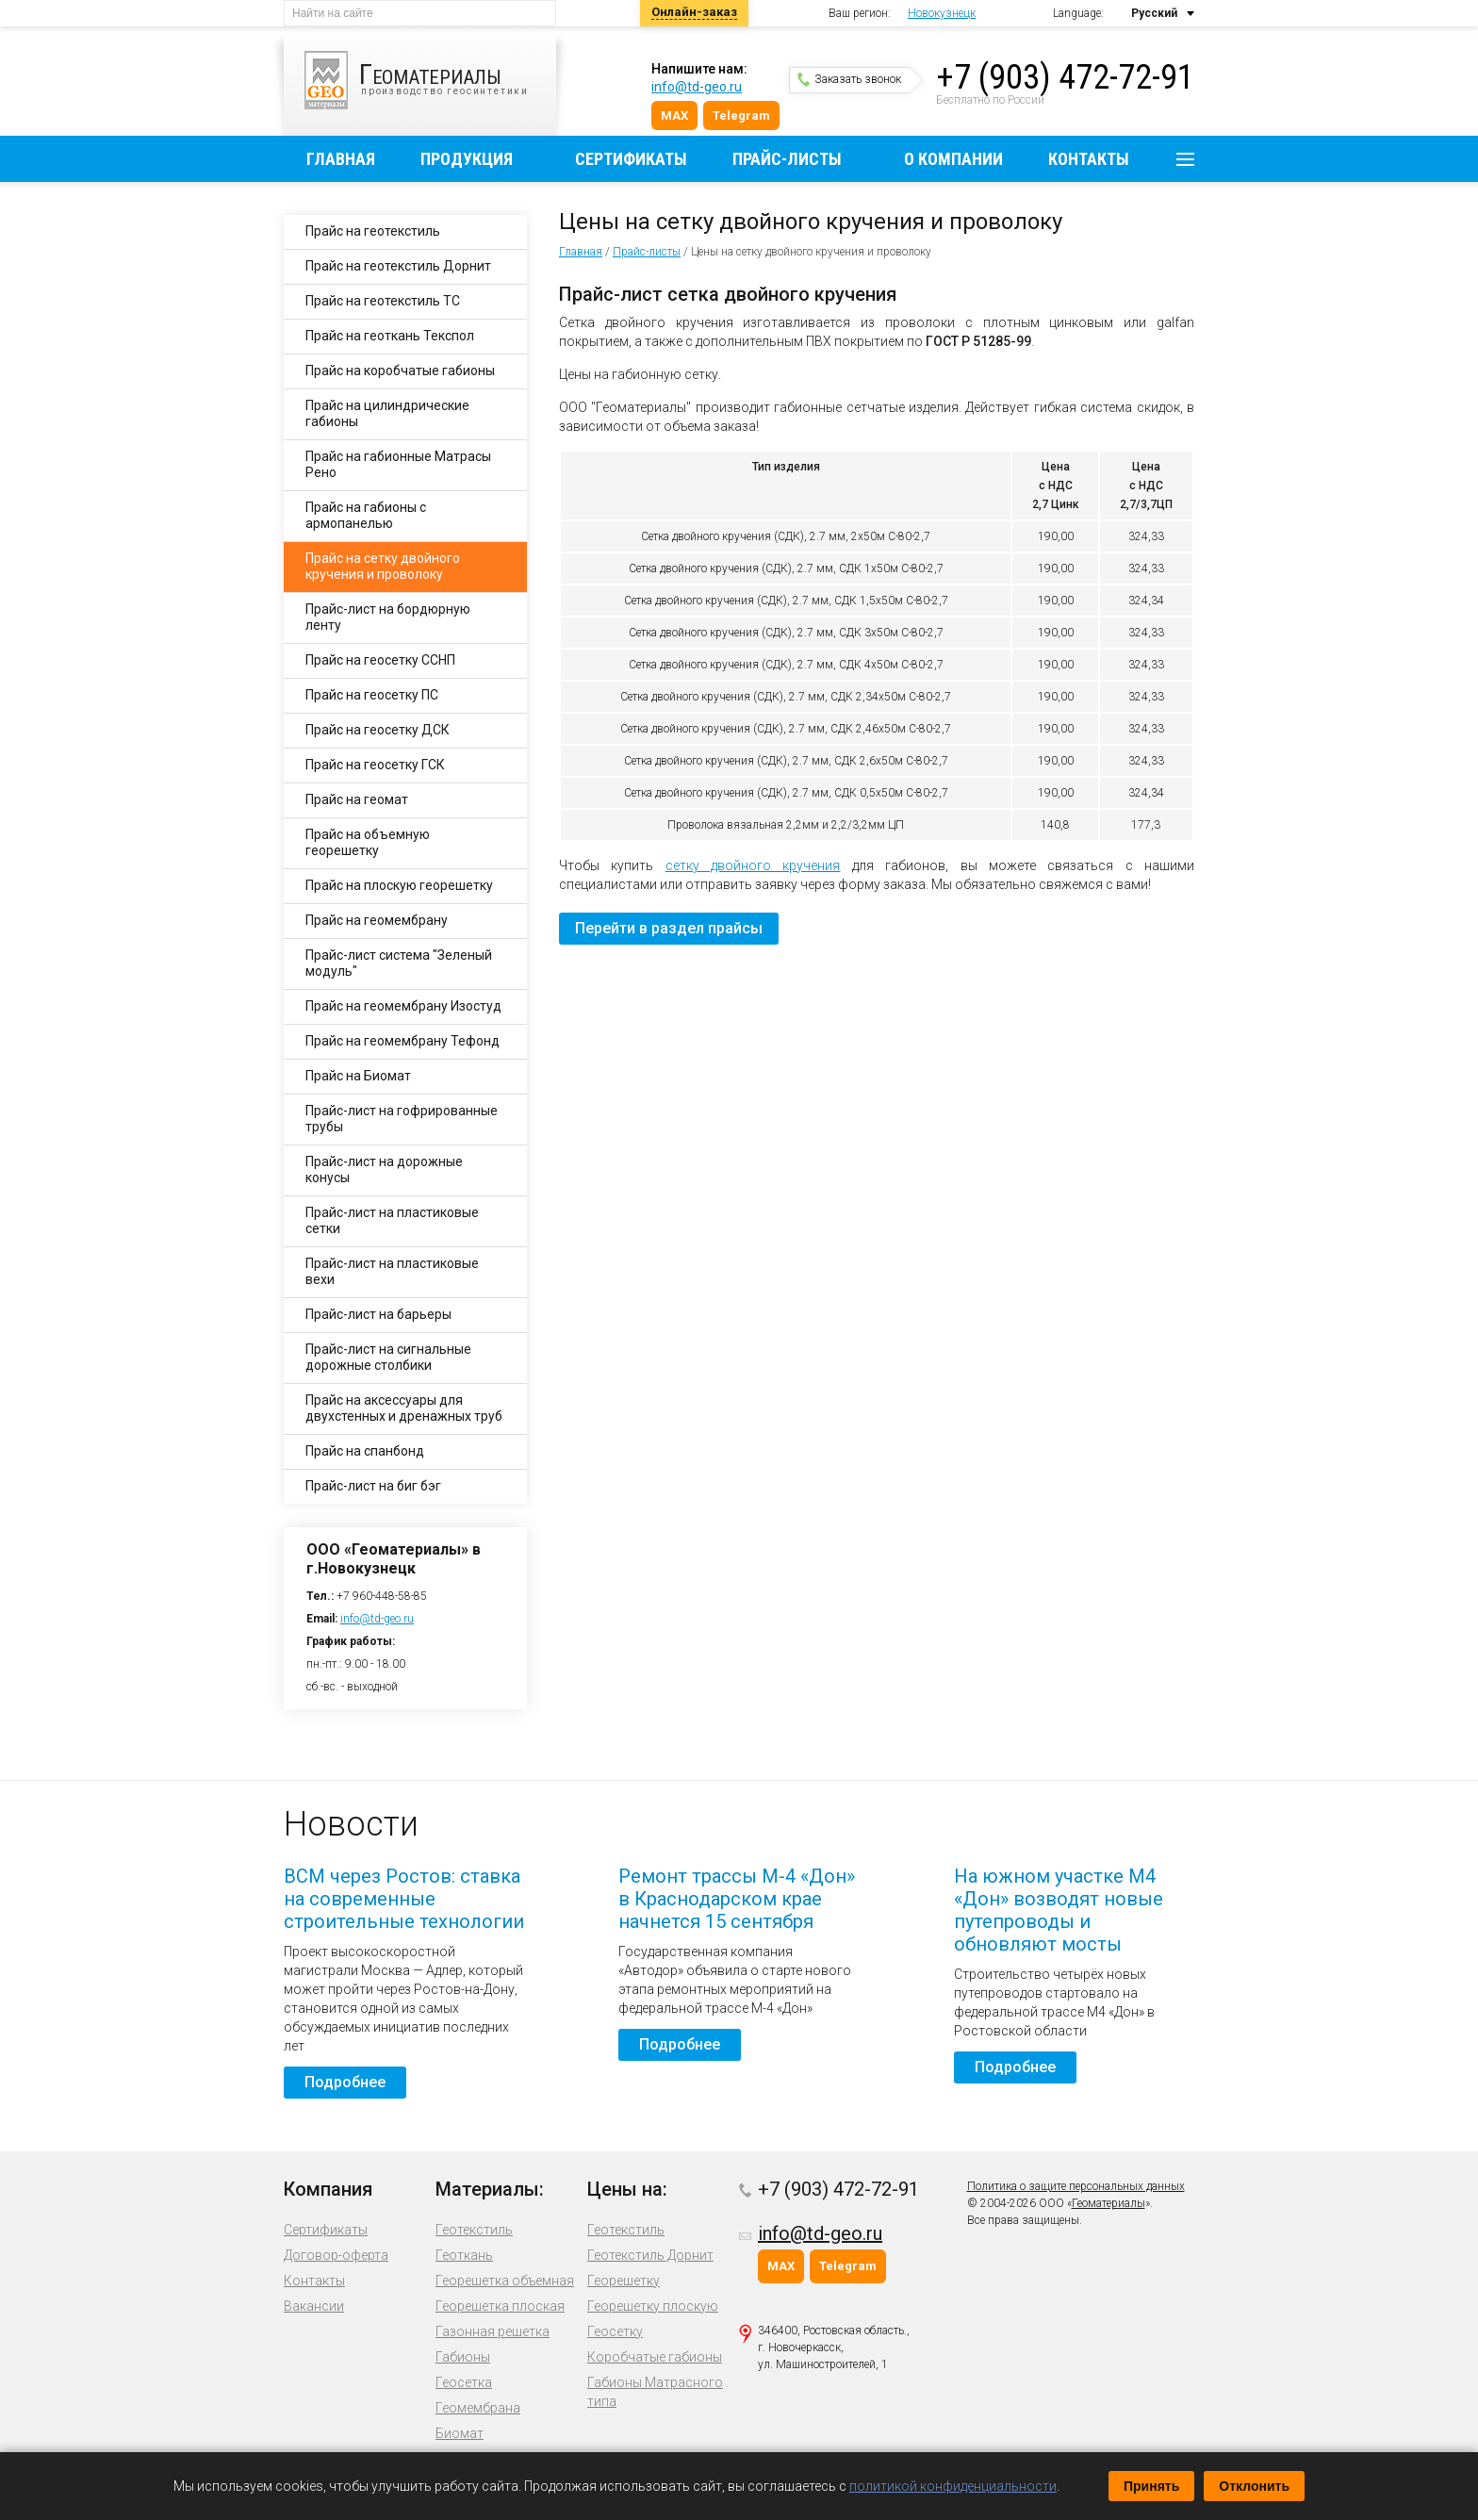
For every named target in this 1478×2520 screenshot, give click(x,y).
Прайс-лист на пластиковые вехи (392, 1271)
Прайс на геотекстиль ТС (382, 300)
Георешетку (623, 2280)
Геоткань (464, 2255)
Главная (340, 159)
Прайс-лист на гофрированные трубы (401, 1118)
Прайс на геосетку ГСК (375, 764)
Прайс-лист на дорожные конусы (384, 1169)
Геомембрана (477, 2407)
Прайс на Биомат (358, 1075)
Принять (1151, 2486)
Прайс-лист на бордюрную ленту (387, 617)
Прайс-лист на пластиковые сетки (392, 1220)
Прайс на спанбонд (364, 1450)
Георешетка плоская (500, 2306)
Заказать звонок (849, 79)
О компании (953, 159)
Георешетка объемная (504, 2280)
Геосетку (615, 2331)
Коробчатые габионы (654, 2356)
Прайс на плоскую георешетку (399, 885)
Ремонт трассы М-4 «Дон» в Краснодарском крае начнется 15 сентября (736, 1899)
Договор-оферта (336, 2255)
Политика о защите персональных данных (1076, 2186)
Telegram (741, 115)
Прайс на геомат (356, 799)
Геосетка (463, 2382)
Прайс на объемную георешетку (367, 842)
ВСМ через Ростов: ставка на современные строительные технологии (404, 1899)
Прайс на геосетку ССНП (380, 659)
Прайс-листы (787, 159)
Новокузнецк (942, 13)
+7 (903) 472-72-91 (1065, 77)
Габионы (462, 2356)
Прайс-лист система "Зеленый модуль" (398, 963)
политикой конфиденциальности (953, 2486)
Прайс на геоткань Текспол (389, 335)
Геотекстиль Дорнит (650, 2255)
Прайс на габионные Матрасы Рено (398, 464)
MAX (674, 115)
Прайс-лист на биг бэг (373, 1485)
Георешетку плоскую (652, 2306)
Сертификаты (631, 159)
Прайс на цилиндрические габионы (387, 413)
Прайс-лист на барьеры (378, 1314)
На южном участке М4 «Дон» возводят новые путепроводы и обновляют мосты (1058, 1910)
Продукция (466, 159)
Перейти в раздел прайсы (669, 928)
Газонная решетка (492, 2331)
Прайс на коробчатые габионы (400, 370)
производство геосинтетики (430, 80)
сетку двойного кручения (753, 865)
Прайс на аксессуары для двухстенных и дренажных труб (403, 1408)
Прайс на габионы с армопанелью (365, 515)
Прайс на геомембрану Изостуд (403, 1005)
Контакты (1088, 159)
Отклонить (1254, 2486)
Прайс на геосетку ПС (371, 694)
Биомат (459, 2433)
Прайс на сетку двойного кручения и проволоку (382, 566)
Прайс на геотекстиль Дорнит (398, 265)
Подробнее (345, 2082)
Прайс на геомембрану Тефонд (402, 1040)
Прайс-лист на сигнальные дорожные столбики (388, 1357)
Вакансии (314, 2306)
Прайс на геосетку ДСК (377, 729)
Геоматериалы (1108, 2203)
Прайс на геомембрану (376, 920)
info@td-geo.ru (696, 86)
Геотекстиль (474, 2229)
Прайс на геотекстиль (372, 231)
